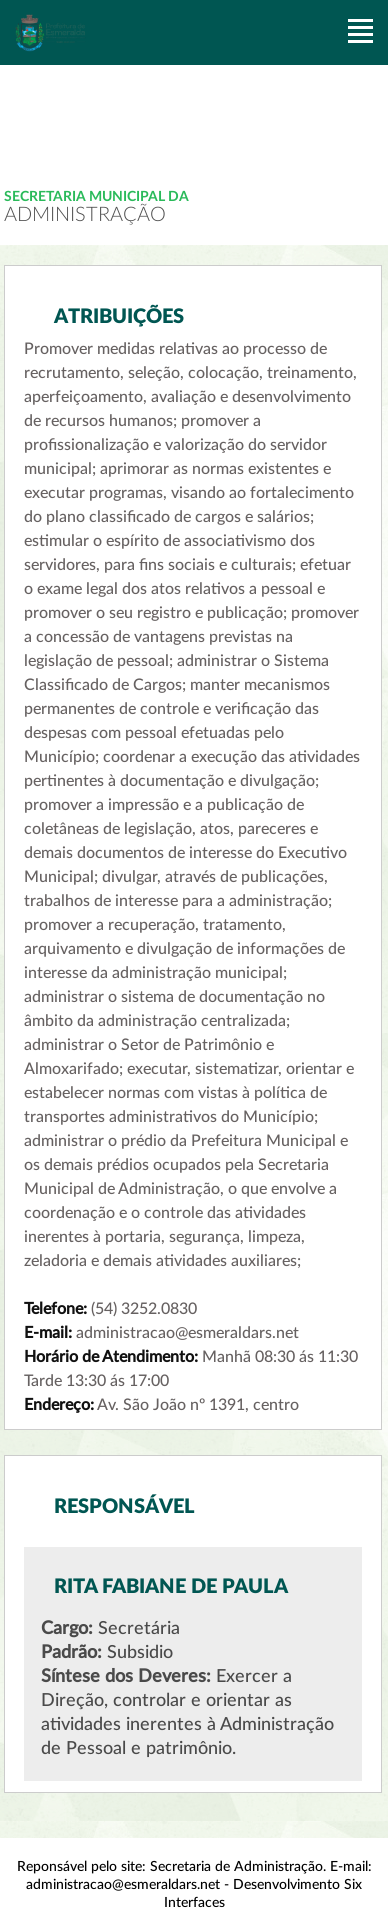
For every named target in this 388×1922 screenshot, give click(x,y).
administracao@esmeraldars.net (123, 1885)
